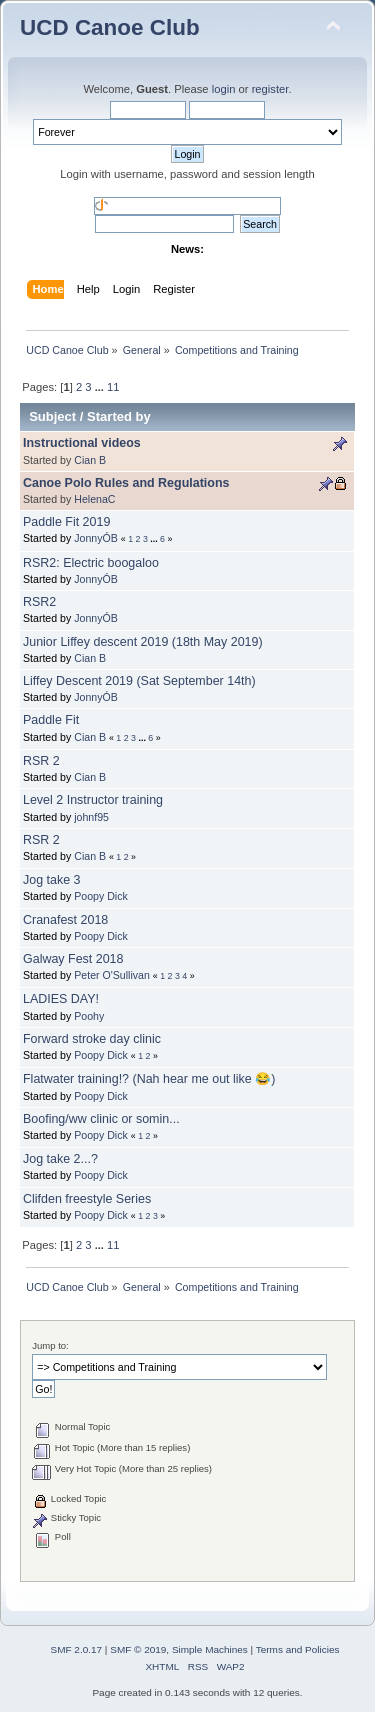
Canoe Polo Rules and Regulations (126, 483)
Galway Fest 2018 (73, 959)
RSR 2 (41, 761)
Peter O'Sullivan (112, 975)
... (101, 387)
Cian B (90, 460)
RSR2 (39, 602)
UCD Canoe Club (110, 27)
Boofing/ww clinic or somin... (101, 1119)
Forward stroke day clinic (92, 1039)
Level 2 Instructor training (93, 800)
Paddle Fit (51, 720)
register (270, 89)
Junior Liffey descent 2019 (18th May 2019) (143, 642)
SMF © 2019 (138, 1649)
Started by (119, 416)
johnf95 (91, 817)
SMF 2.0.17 (77, 1649)
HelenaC (94, 499)
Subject (52, 416)
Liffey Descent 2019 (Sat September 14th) (139, 681)
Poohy (89, 1016)
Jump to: (50, 1345)
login (224, 89)
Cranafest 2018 (65, 920)
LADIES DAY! (61, 999)
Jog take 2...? (60, 1159)
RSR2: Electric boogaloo (91, 563)
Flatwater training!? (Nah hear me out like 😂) (149, 1079)
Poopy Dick (101, 896)
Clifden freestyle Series (87, 1199)
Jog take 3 (52, 880)
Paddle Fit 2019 (66, 522)
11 (113, 387)
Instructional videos (82, 443)
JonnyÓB (96, 538)
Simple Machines (210, 1649)
